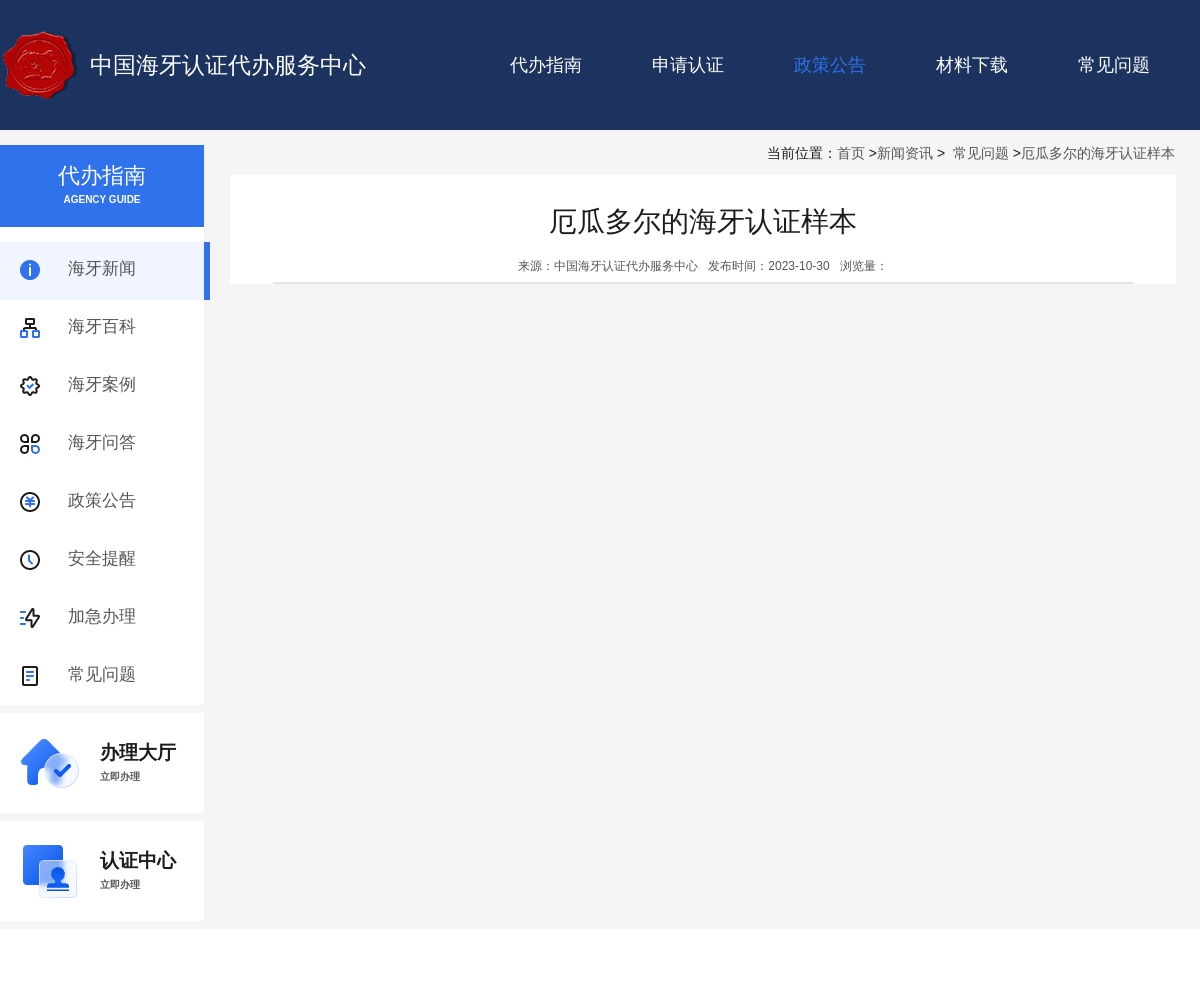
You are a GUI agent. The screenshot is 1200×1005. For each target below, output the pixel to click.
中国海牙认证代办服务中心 (228, 65)
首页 (851, 153)
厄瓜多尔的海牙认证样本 (1098, 153)
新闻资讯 (905, 153)
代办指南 (546, 65)
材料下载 (972, 65)
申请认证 (688, 65)
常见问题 (1114, 65)
